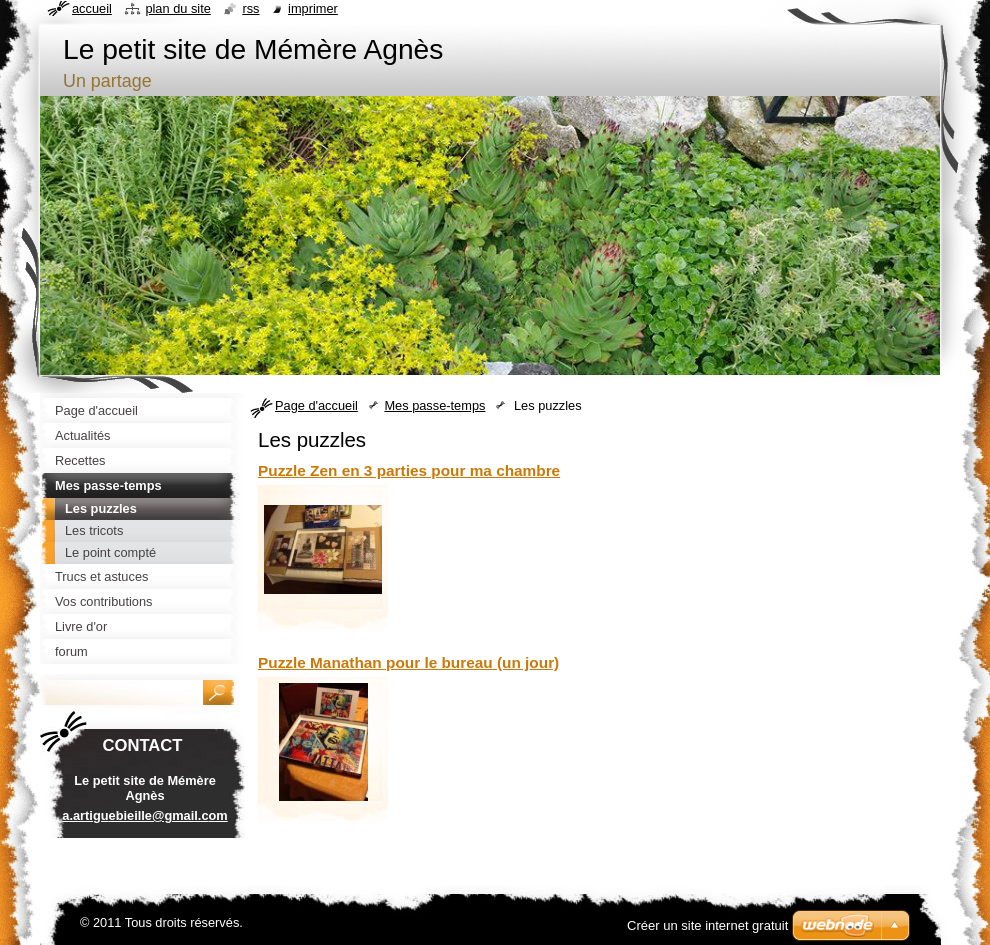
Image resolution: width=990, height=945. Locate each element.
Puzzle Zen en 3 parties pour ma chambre (409, 470)
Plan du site (177, 8)
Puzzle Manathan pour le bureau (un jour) (408, 662)
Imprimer (313, 8)
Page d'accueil (316, 405)
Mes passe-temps (434, 405)
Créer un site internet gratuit (707, 925)
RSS (250, 8)
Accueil (92, 8)
